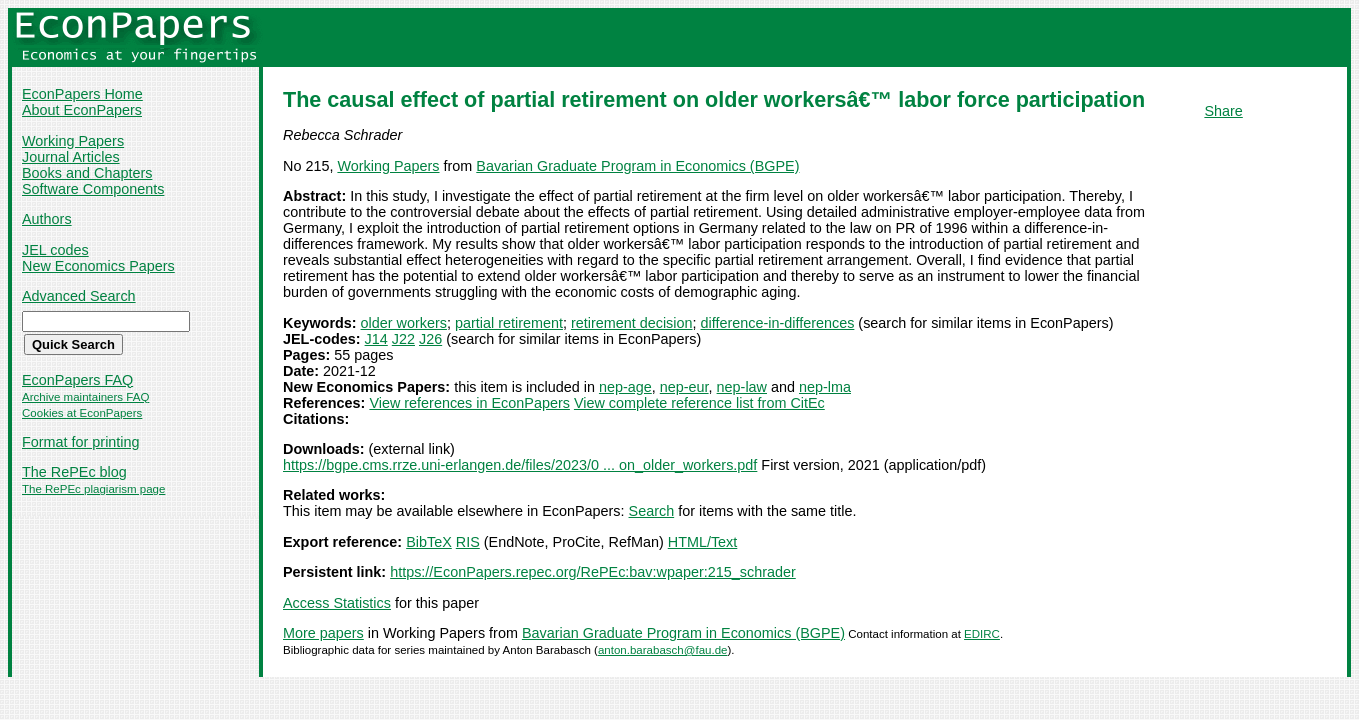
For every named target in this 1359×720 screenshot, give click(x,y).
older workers (404, 323)
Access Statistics (337, 603)
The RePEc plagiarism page (93, 489)
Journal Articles (71, 157)
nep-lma (825, 387)
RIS (468, 542)
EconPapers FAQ (77, 380)
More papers (323, 633)
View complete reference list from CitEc (699, 403)
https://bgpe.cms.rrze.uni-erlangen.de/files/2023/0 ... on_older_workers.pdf (520, 465)
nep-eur (684, 387)
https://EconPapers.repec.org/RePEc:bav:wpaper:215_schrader (593, 572)
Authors (47, 219)
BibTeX (429, 542)
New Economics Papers (98, 266)
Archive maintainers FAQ (85, 397)
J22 (403, 339)
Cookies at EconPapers (82, 413)
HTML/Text (703, 542)
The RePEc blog (74, 472)
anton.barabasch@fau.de (663, 650)
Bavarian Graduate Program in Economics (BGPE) (637, 166)
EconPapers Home (82, 94)
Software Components (93, 189)
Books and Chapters (87, 173)
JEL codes (55, 250)
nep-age (625, 387)
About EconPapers (82, 110)
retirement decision (632, 323)
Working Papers (73, 141)
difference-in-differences (778, 323)
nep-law (742, 387)
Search (652, 511)
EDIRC (982, 634)
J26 (430, 339)
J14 (376, 339)
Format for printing (81, 442)
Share (1223, 111)
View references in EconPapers (469, 403)
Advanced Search (79, 296)
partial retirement (509, 323)
